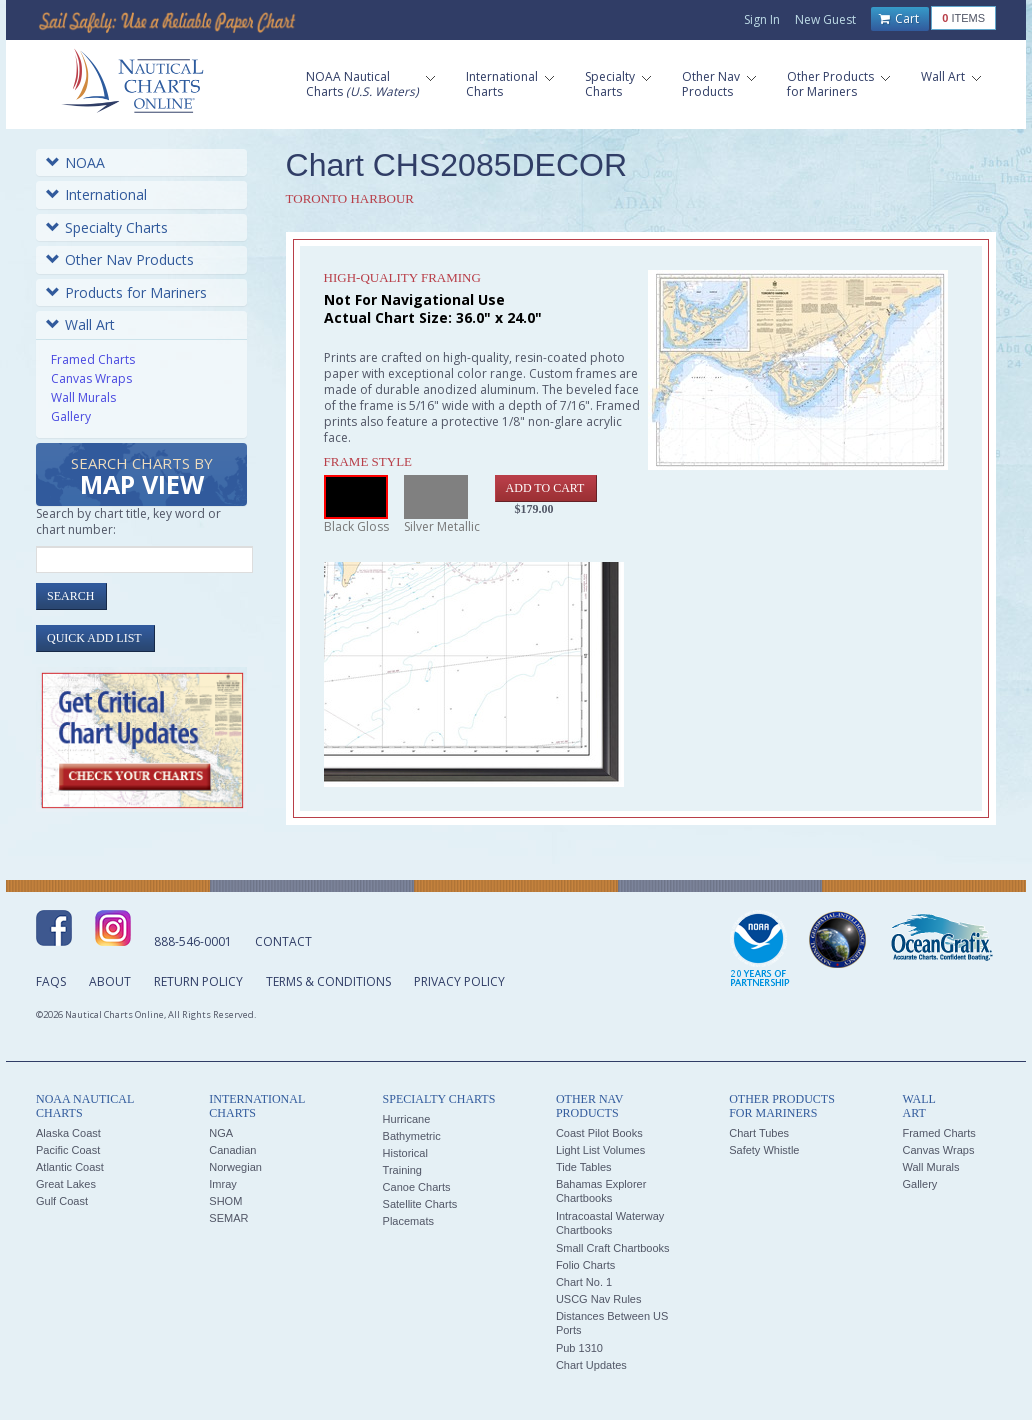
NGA (221, 1133)
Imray (223, 1184)
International (96, 194)
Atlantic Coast (70, 1167)
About (110, 981)
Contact (283, 941)
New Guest (825, 19)
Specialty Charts (107, 227)
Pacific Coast (68, 1150)
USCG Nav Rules (599, 1299)
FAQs (51, 981)
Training (402, 1170)
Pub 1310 (579, 1348)
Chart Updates (591, 1365)
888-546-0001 (193, 941)
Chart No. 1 (584, 1282)
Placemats (408, 1221)
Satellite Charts (420, 1204)
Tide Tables (584, 1167)
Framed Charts (93, 359)
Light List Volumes (600, 1150)
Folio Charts (585, 1265)
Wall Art (80, 324)
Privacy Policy (459, 981)
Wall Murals (83, 397)
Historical (405, 1153)
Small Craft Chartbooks (613, 1248)
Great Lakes (66, 1184)
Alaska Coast (68, 1133)
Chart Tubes (759, 1133)
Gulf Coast (62, 1201)
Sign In (762, 19)
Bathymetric (412, 1136)
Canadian (232, 1150)
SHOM (225, 1201)
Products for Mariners (126, 292)
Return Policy (198, 981)
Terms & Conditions (328, 981)
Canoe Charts (417, 1187)
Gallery (71, 416)
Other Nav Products (120, 259)
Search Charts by (142, 477)
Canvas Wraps (91, 378)
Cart (899, 19)
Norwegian (235, 1167)
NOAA (75, 162)
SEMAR (228, 1218)
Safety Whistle (764, 1150)
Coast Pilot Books (599, 1133)
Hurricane (407, 1119)
